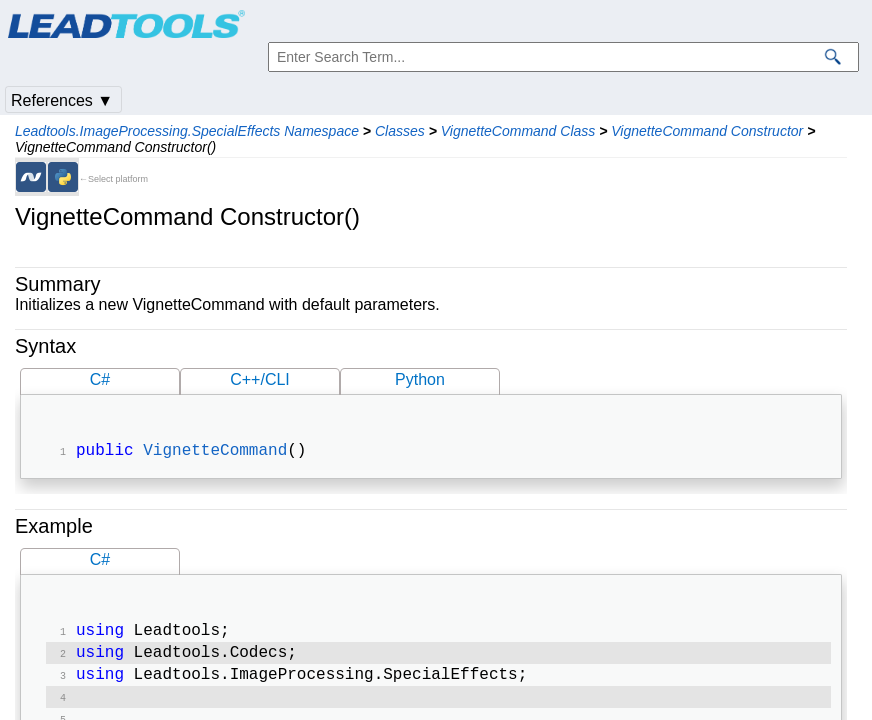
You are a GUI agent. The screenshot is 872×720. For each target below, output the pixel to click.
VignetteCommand (215, 453)
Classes (400, 131)
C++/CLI (260, 379)
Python (420, 379)
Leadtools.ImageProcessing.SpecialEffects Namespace (187, 131)
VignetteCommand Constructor (707, 131)
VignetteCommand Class (518, 131)
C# (100, 379)
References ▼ (62, 100)
